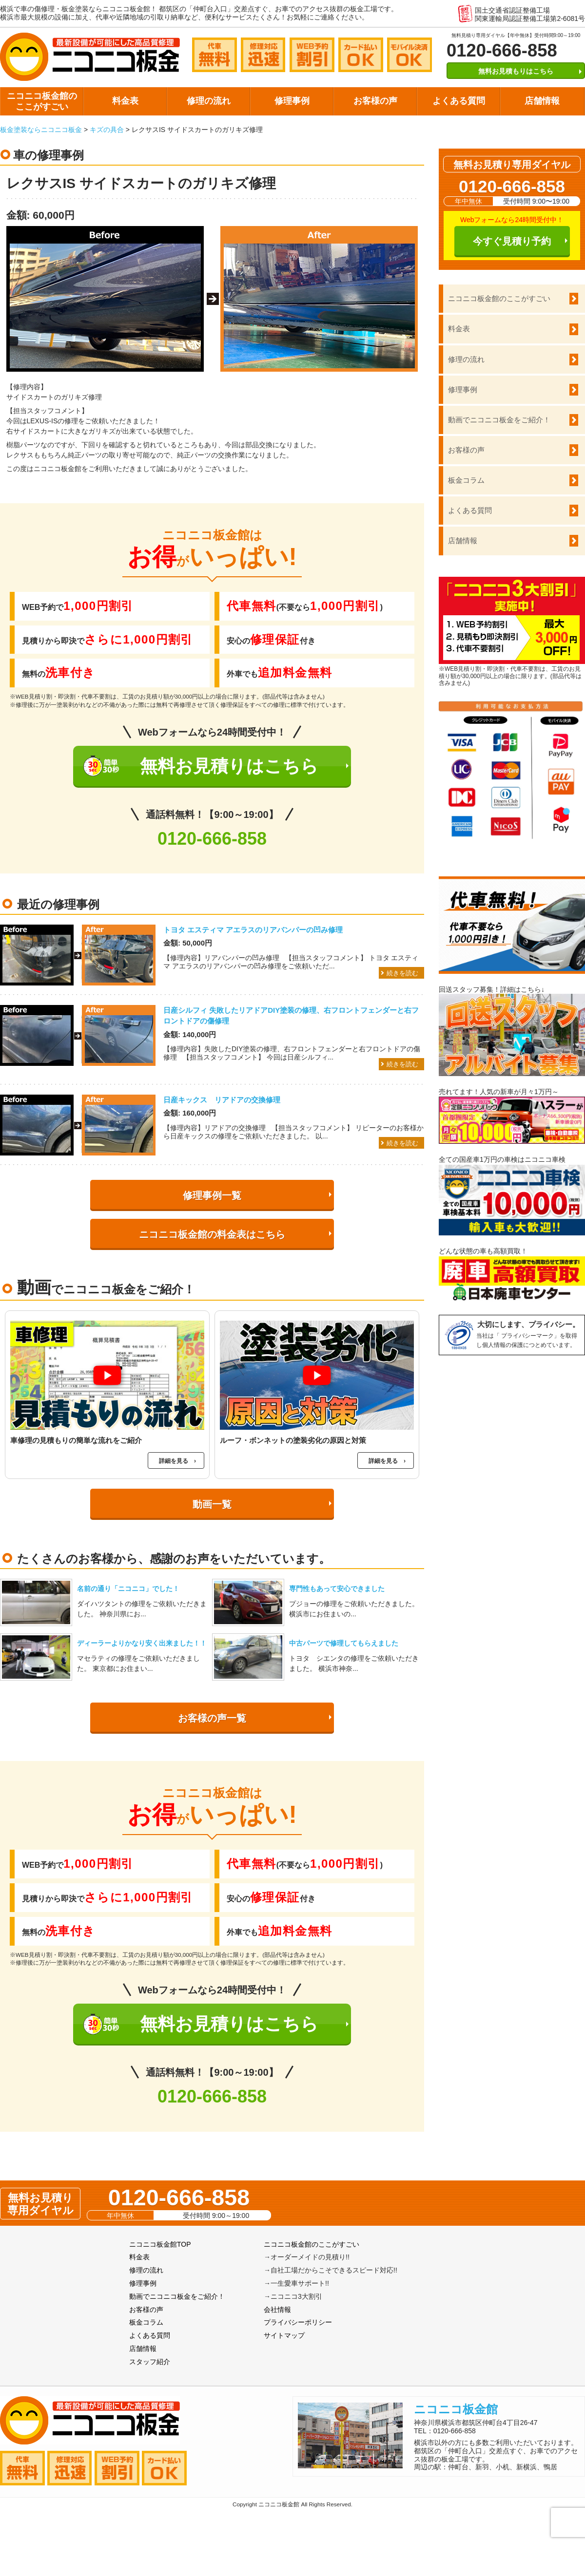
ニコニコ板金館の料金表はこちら (212, 1234)
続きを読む (402, 973)
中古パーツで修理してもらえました (343, 1643)
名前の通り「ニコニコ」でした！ (128, 1588)
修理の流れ (209, 101)
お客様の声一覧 (212, 1718)
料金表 (125, 101)
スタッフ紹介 (149, 2362)
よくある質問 (458, 101)
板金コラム (466, 480)
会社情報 (277, 2309)
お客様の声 (375, 101)
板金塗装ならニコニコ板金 (41, 129)
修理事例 (292, 101)
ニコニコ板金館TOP (160, 2244)
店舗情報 (542, 101)
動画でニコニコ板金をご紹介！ (499, 420)
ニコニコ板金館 (456, 2409)
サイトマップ (284, 2335)
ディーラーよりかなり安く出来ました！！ (142, 1643)
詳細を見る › (177, 1461)
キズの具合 (107, 129)
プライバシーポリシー (298, 2322)
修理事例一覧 (212, 1195)
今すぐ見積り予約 (512, 241)
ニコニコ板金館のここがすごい (42, 101)
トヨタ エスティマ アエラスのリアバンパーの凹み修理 (253, 930)
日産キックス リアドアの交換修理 (221, 1100)
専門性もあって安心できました (337, 1588)
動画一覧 (212, 1504)
